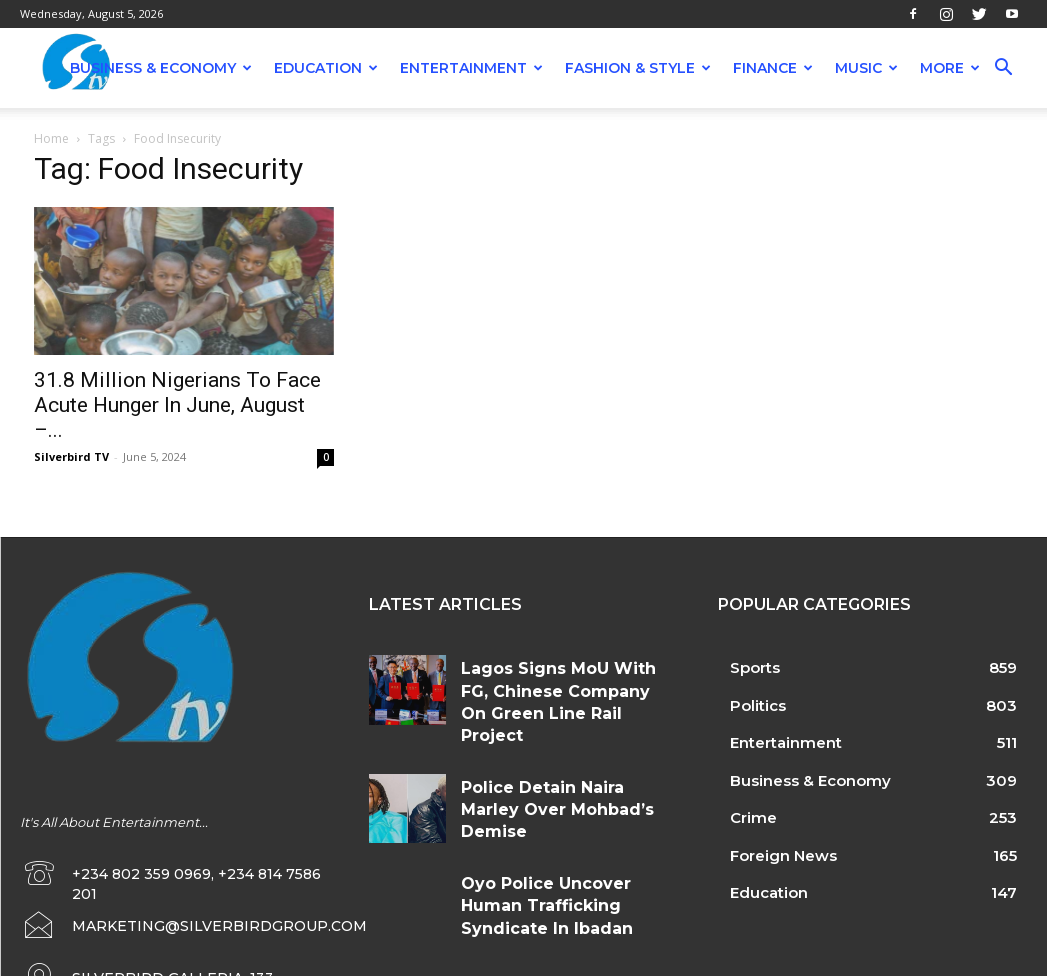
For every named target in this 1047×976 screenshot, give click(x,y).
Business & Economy (161, 68)
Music (866, 68)
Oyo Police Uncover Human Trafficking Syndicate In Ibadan (557, 864)
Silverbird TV (71, 456)
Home (51, 138)
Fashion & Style (638, 68)
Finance (773, 68)
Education (326, 68)
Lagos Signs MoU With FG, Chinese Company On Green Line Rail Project (562, 685)
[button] (1003, 69)
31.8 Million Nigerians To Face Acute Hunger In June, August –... (177, 405)
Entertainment (471, 68)
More (950, 68)
